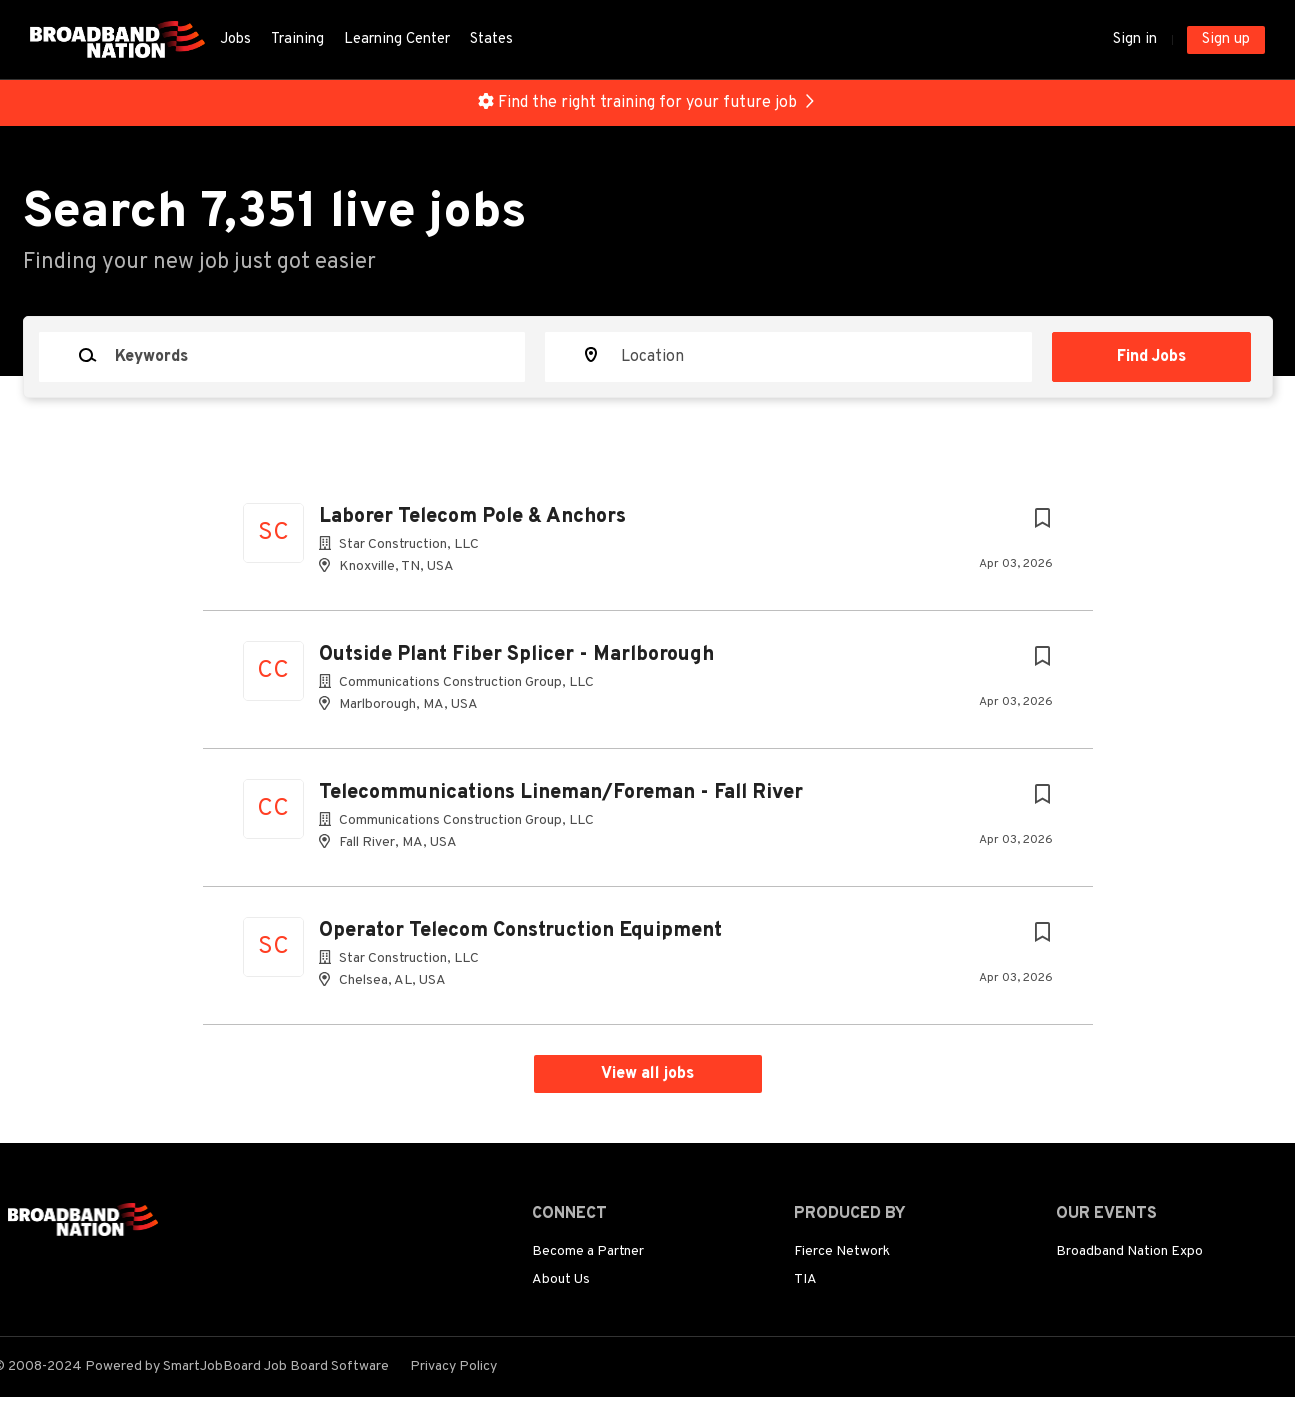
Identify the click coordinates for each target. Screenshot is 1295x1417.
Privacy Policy (453, 1366)
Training (297, 39)
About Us (561, 1279)
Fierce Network (842, 1251)
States (491, 39)
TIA (805, 1279)
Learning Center (397, 39)
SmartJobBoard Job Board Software (276, 1366)
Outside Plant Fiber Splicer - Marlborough (516, 655)
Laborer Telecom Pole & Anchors (472, 517)
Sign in (1135, 39)
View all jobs (647, 1074)
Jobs (235, 39)
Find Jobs (1151, 357)
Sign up (1226, 39)
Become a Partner (588, 1251)
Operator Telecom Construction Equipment (520, 931)
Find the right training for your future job (647, 103)
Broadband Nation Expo (1129, 1251)
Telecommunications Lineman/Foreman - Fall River (561, 793)
